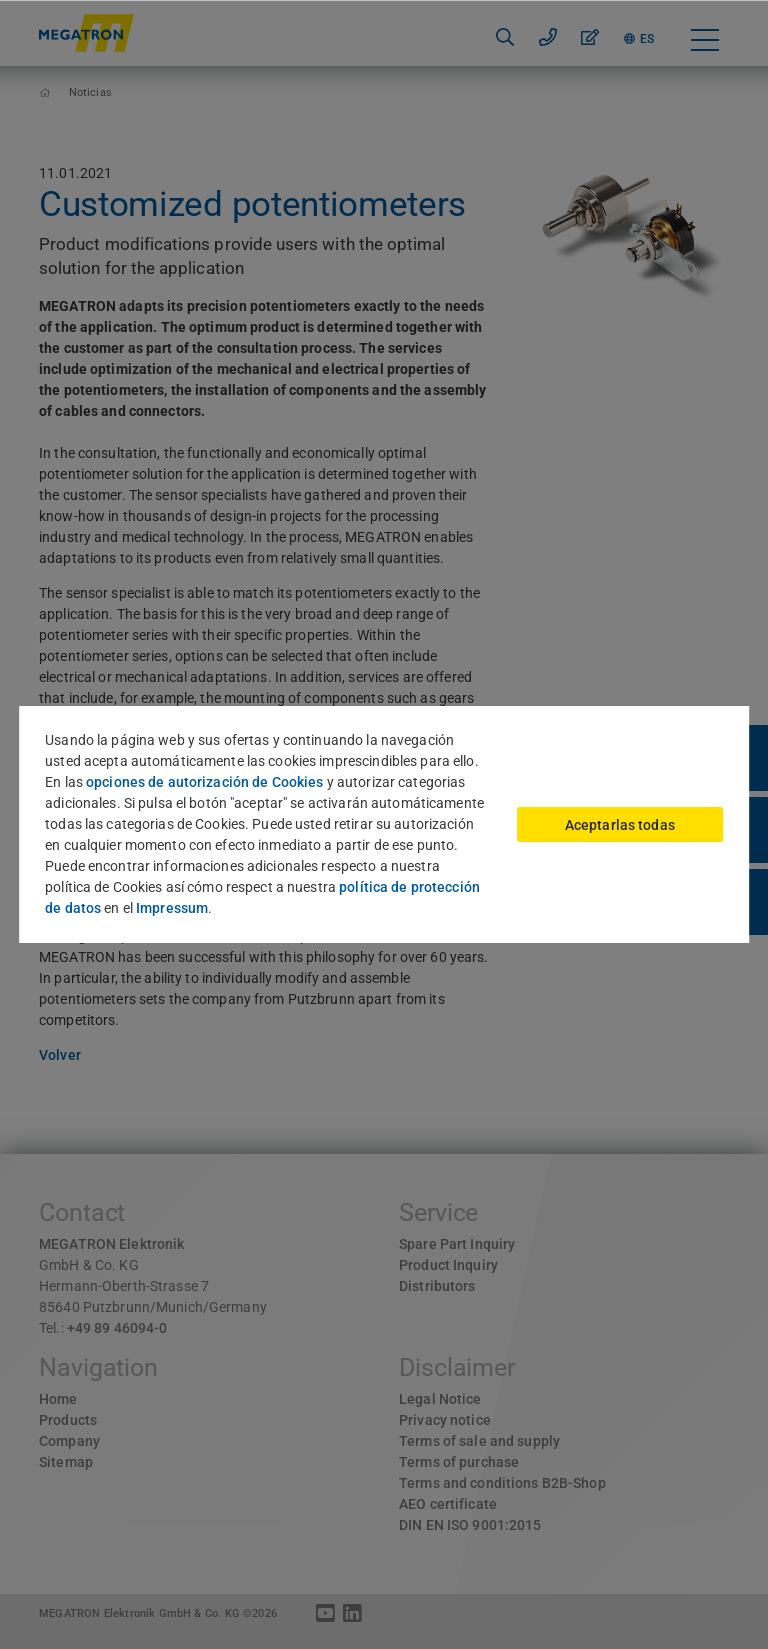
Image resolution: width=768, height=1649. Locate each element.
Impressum (172, 908)
